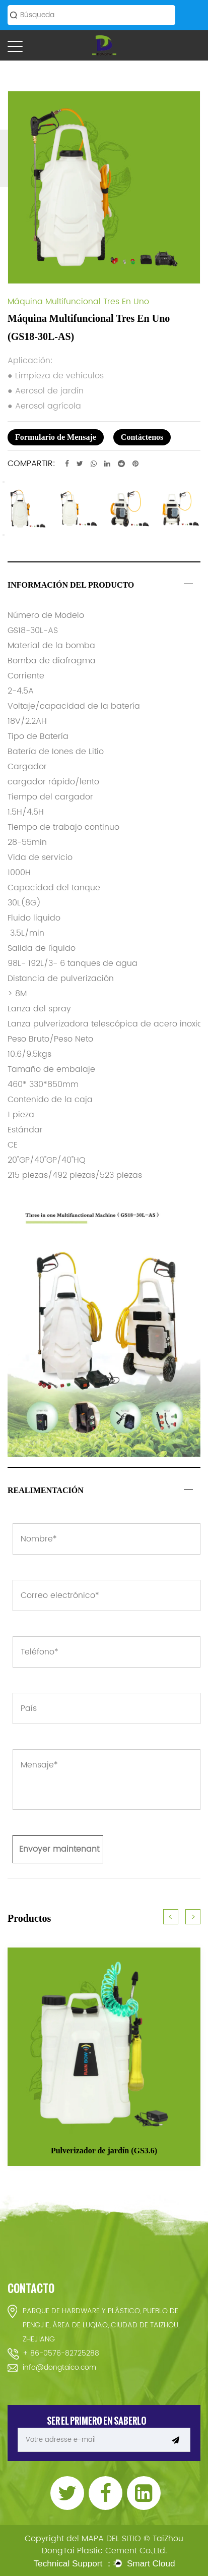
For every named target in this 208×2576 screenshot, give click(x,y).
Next (4, 535)
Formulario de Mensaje (55, 437)
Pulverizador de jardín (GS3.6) (104, 2150)
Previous (4, 482)
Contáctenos (142, 437)
